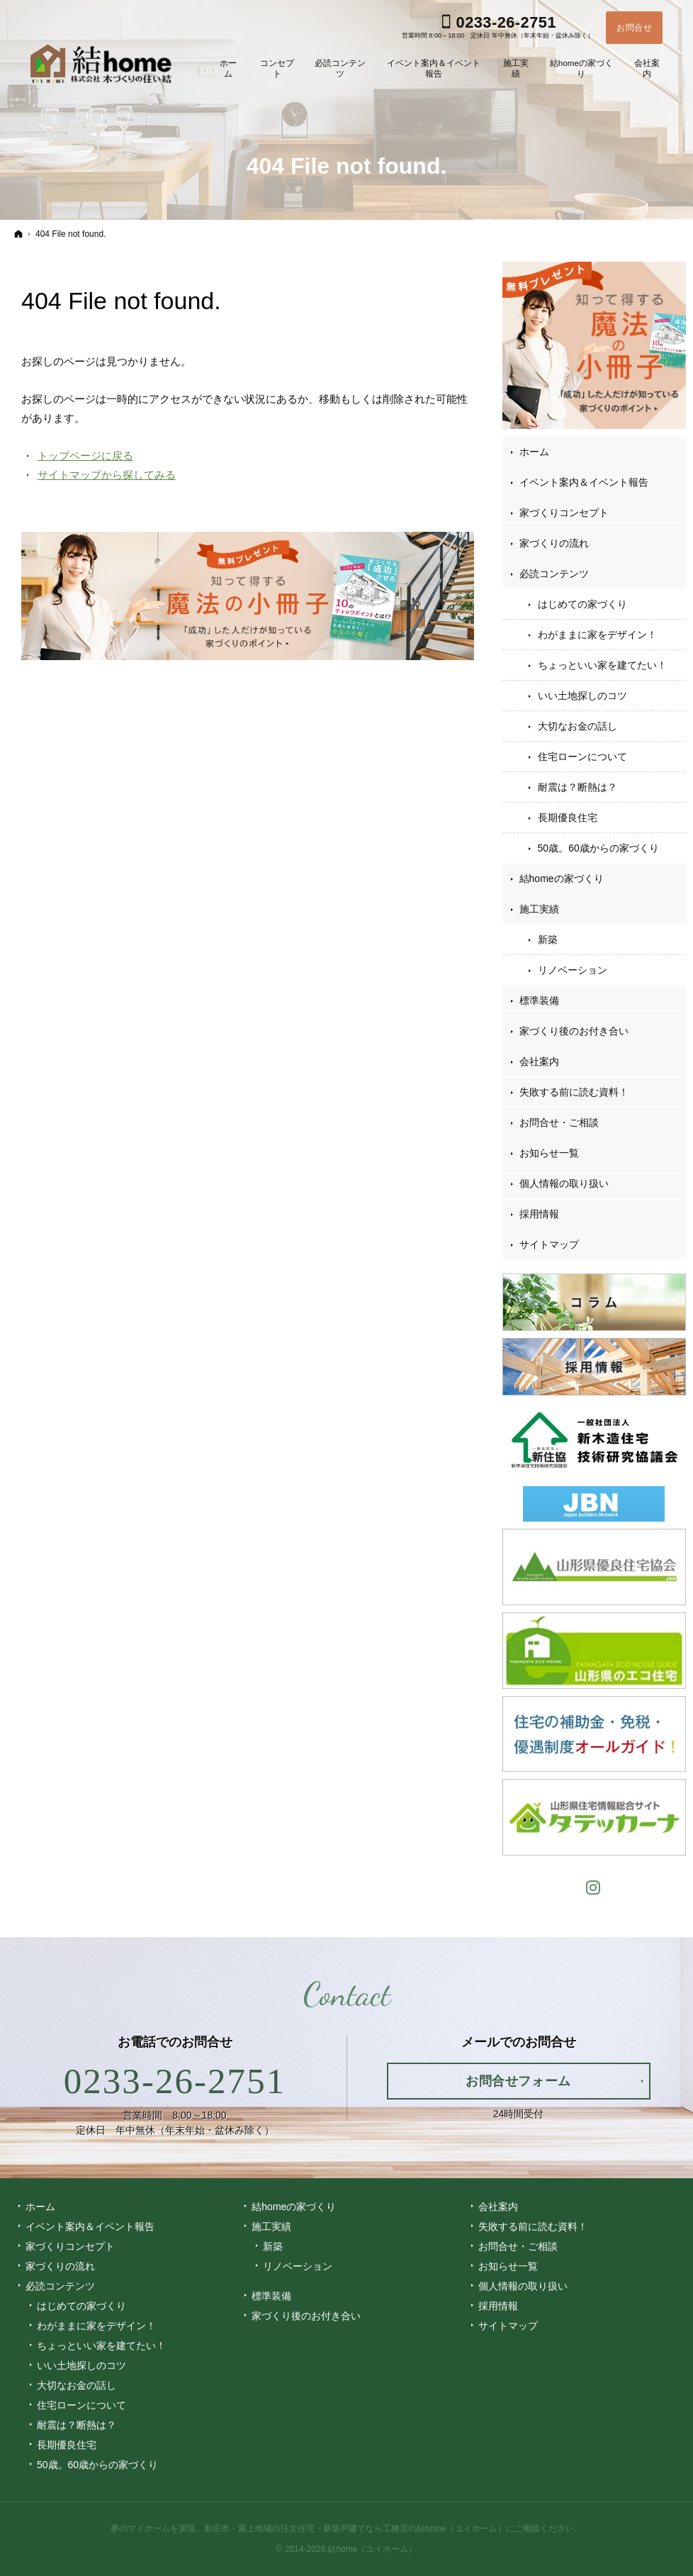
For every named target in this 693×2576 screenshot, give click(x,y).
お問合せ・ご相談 (559, 1122)
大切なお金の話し (577, 726)
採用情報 (539, 1214)
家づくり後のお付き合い (574, 1031)
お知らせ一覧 (549, 1153)
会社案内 (539, 1061)
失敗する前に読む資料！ (574, 1092)
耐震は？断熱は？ (577, 787)
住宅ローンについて (582, 756)
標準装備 (539, 1000)
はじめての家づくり (582, 604)
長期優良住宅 (567, 817)
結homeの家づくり (561, 878)
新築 (548, 939)
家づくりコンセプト (564, 512)
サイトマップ (549, 1244)
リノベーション (572, 970)
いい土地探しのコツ (582, 695)
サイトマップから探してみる (107, 475)
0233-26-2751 (175, 2081)
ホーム (534, 451)
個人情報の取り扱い (564, 1183)
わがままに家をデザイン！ (597, 634)
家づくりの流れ (554, 543)
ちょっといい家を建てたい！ (602, 665)
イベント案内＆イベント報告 (583, 482)
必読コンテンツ (554, 573)
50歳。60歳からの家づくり (598, 848)
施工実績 (539, 909)
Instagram (594, 1886)
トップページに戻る (85, 456)
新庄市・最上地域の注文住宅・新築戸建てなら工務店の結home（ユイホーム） (355, 2528)
